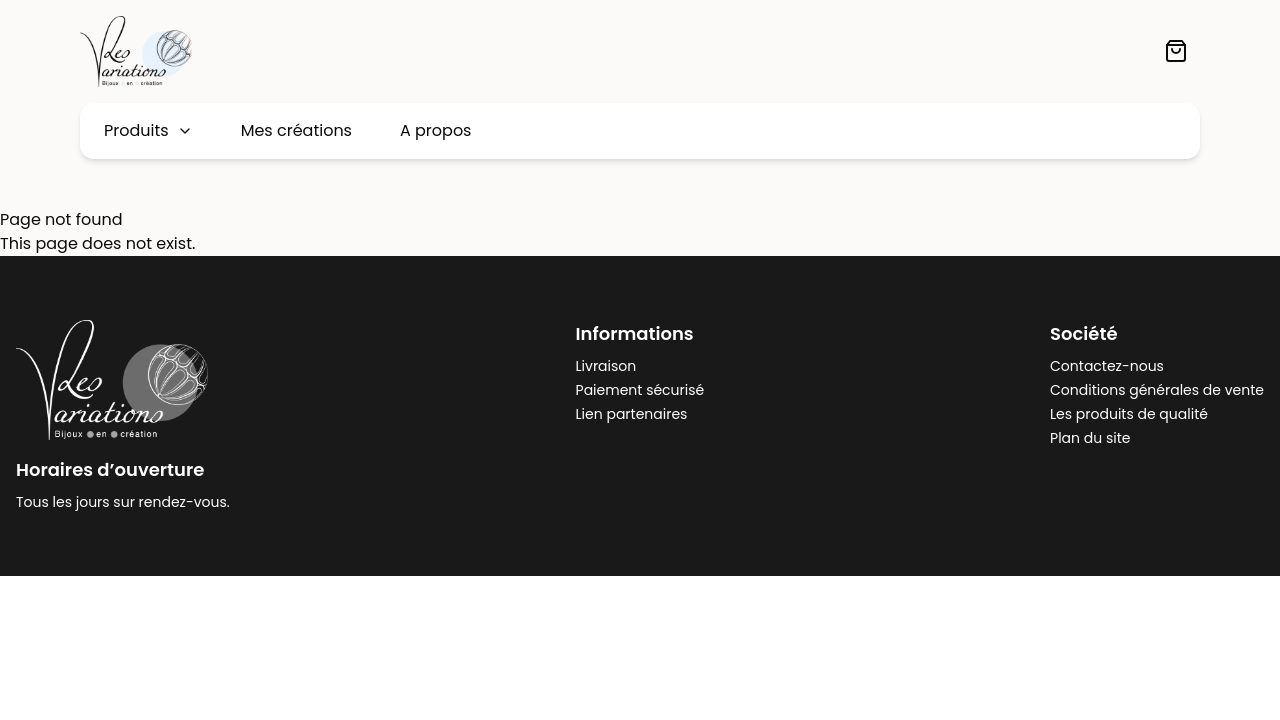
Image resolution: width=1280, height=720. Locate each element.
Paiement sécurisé (640, 390)
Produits (148, 130)
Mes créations (296, 130)
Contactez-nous (1107, 366)
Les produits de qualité (1129, 414)
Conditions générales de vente (1157, 390)
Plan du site (1090, 438)
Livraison (606, 366)
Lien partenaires (632, 414)
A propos (436, 130)
